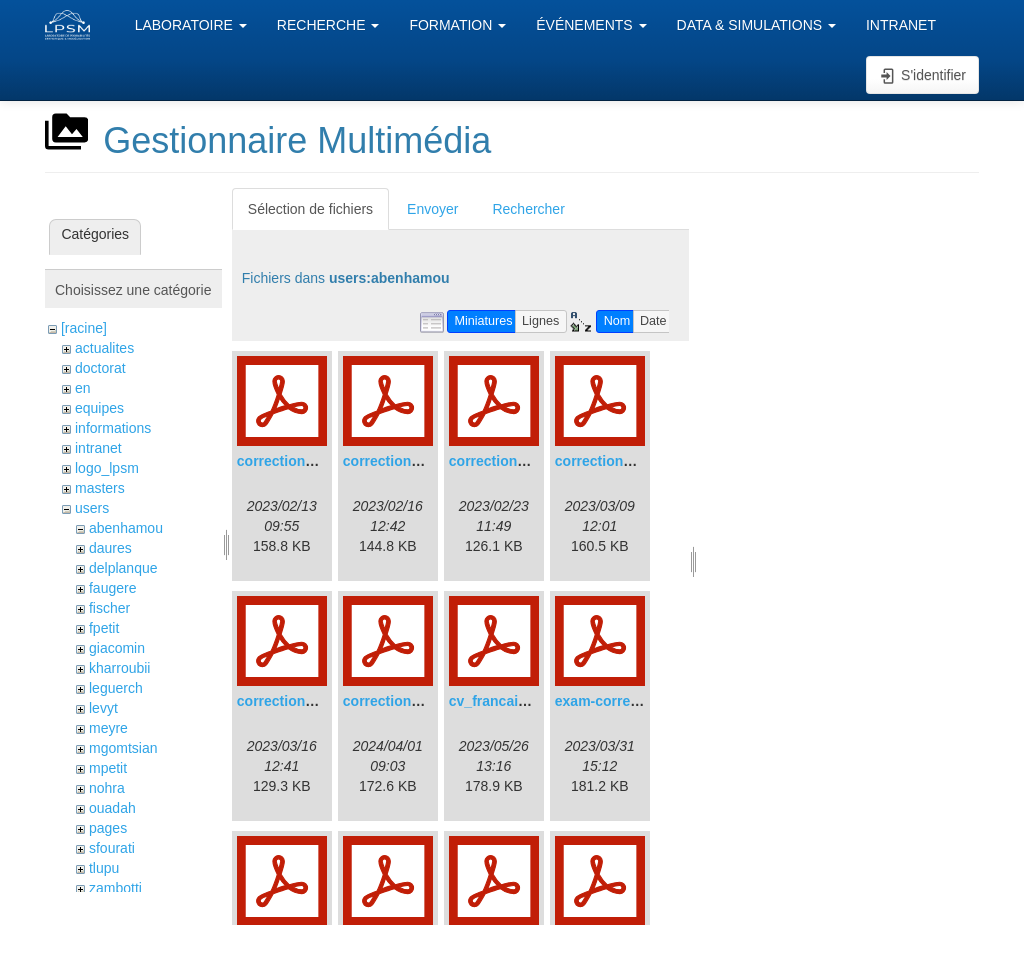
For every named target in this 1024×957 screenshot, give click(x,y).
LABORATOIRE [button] (191, 25)
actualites (104, 348)
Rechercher (528, 209)
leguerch (116, 688)
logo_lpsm (107, 468)
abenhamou (126, 528)
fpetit (104, 628)
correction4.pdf (606, 461)
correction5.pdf (288, 701)
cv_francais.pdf (500, 701)
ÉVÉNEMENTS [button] (591, 25)
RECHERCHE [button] (328, 25)
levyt (103, 708)
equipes (99, 408)
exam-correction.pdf (622, 701)
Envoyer (432, 209)
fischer (109, 608)
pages (108, 828)
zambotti (115, 888)
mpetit (108, 768)
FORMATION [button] (457, 25)
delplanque (123, 568)
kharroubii (119, 668)
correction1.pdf (288, 461)
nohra (107, 788)
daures (110, 548)
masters (100, 488)
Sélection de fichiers (310, 209)
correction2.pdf (394, 461)
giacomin (117, 648)
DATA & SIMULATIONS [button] (756, 25)
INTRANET (901, 25)
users (92, 508)
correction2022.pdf (405, 701)
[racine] (84, 328)
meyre (108, 728)
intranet (98, 448)
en (83, 388)
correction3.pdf (500, 461)
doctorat (100, 368)
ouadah (112, 808)
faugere (112, 588)
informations (113, 428)
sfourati (112, 848)
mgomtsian (123, 748)
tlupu (104, 868)
